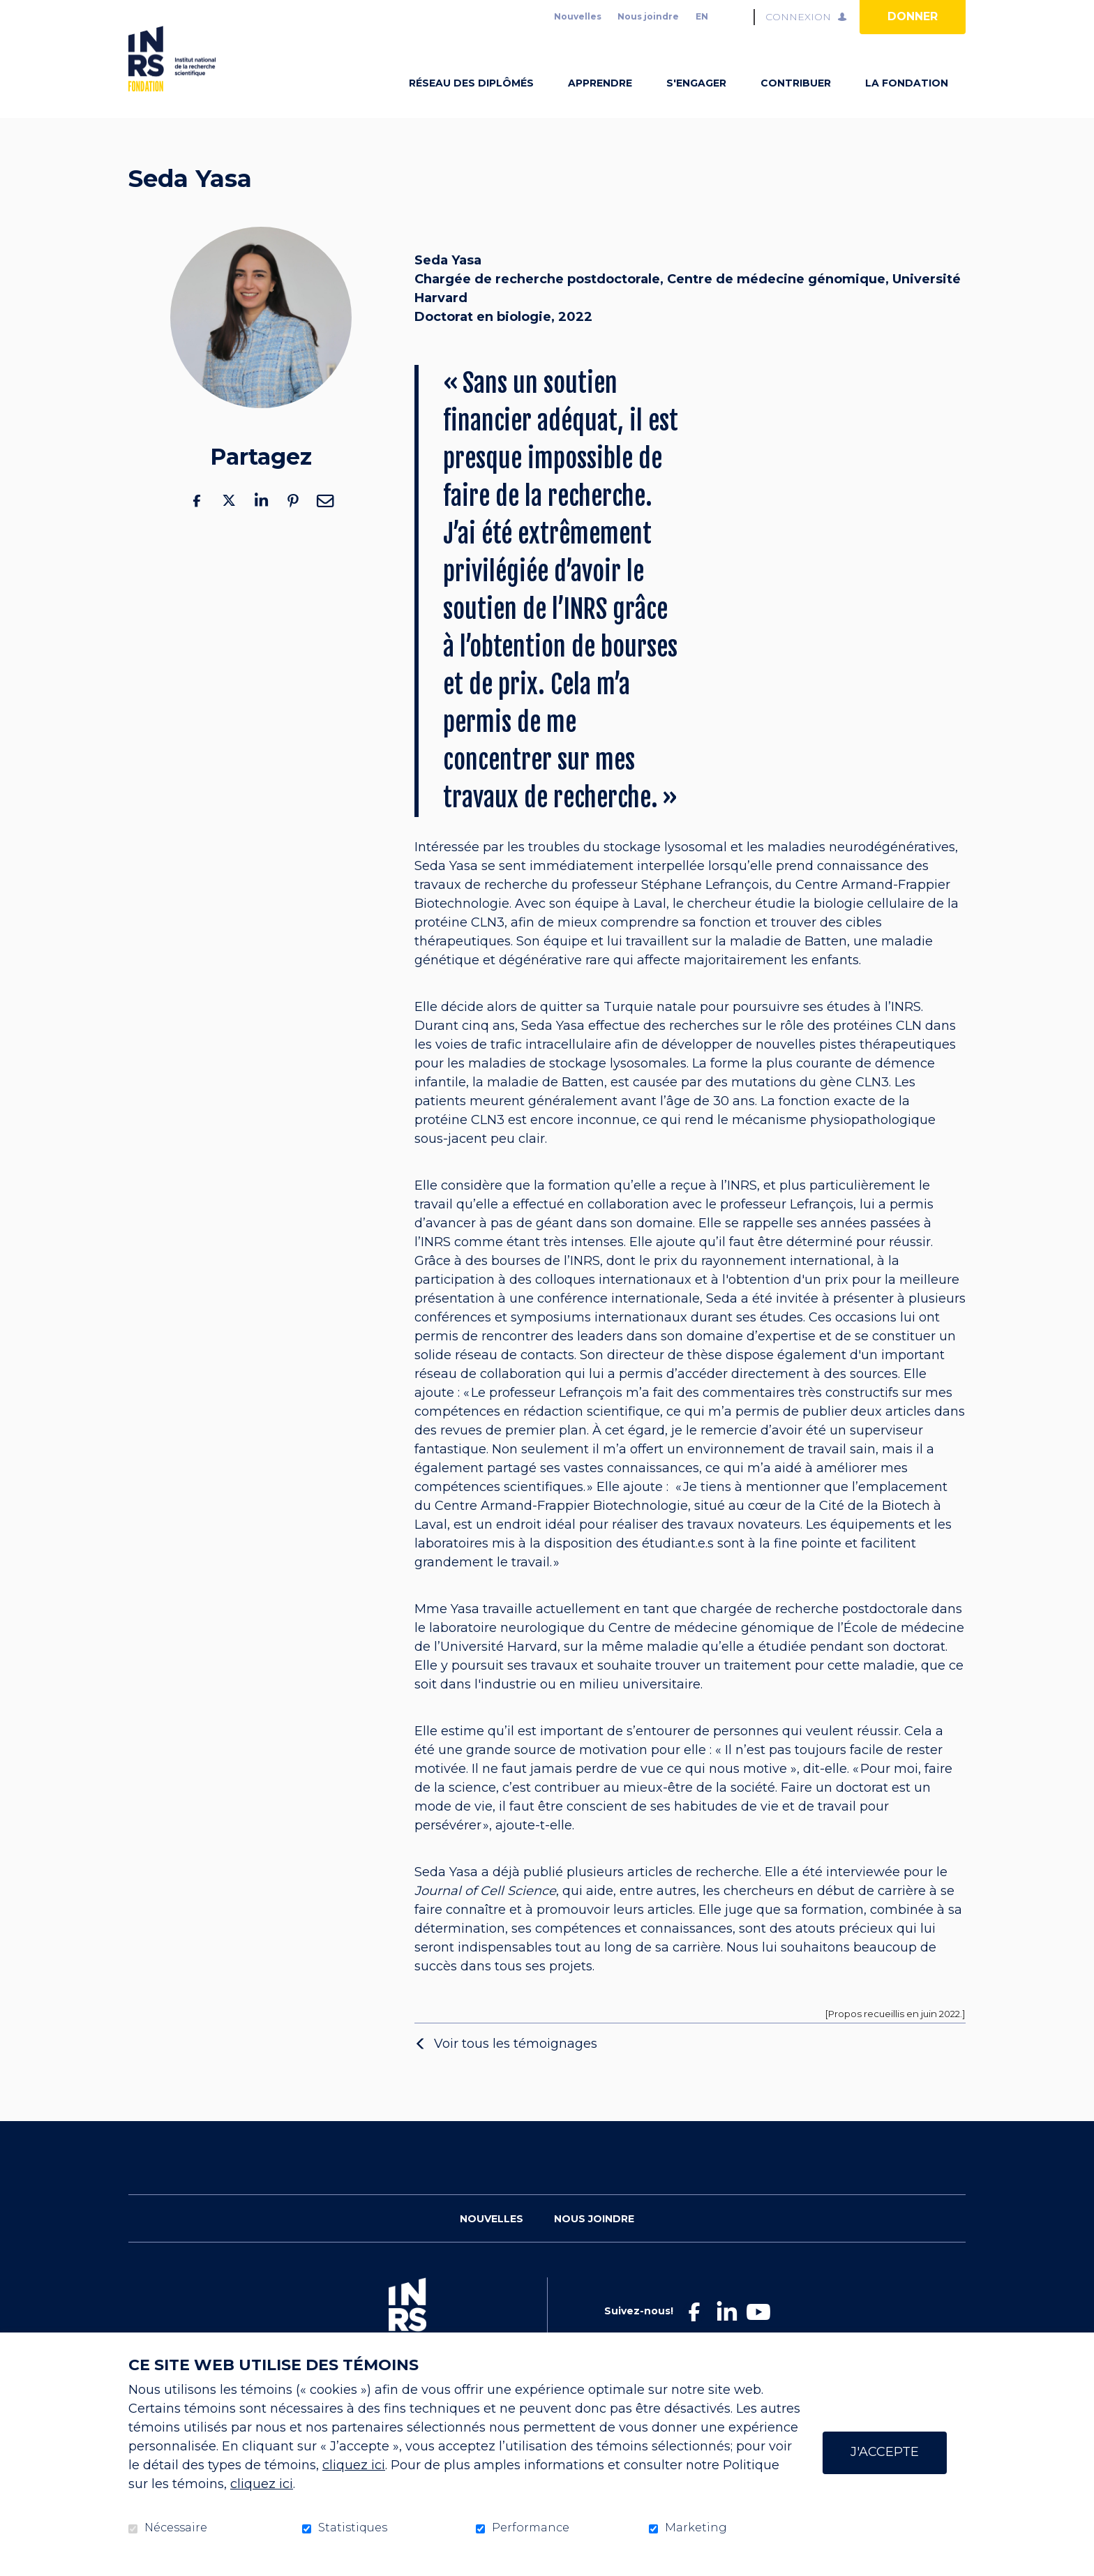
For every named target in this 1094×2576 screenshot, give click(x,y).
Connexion (798, 16)
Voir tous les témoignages (515, 2065)
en (702, 16)
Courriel (325, 521)
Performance (530, 2528)
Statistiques (352, 2528)
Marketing (696, 2528)
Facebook (196, 521)
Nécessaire (175, 2528)
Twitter (228, 521)
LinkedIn (260, 521)
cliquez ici (353, 2465)
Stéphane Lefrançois (705, 907)
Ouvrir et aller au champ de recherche (737, 16)
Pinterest (293, 521)
